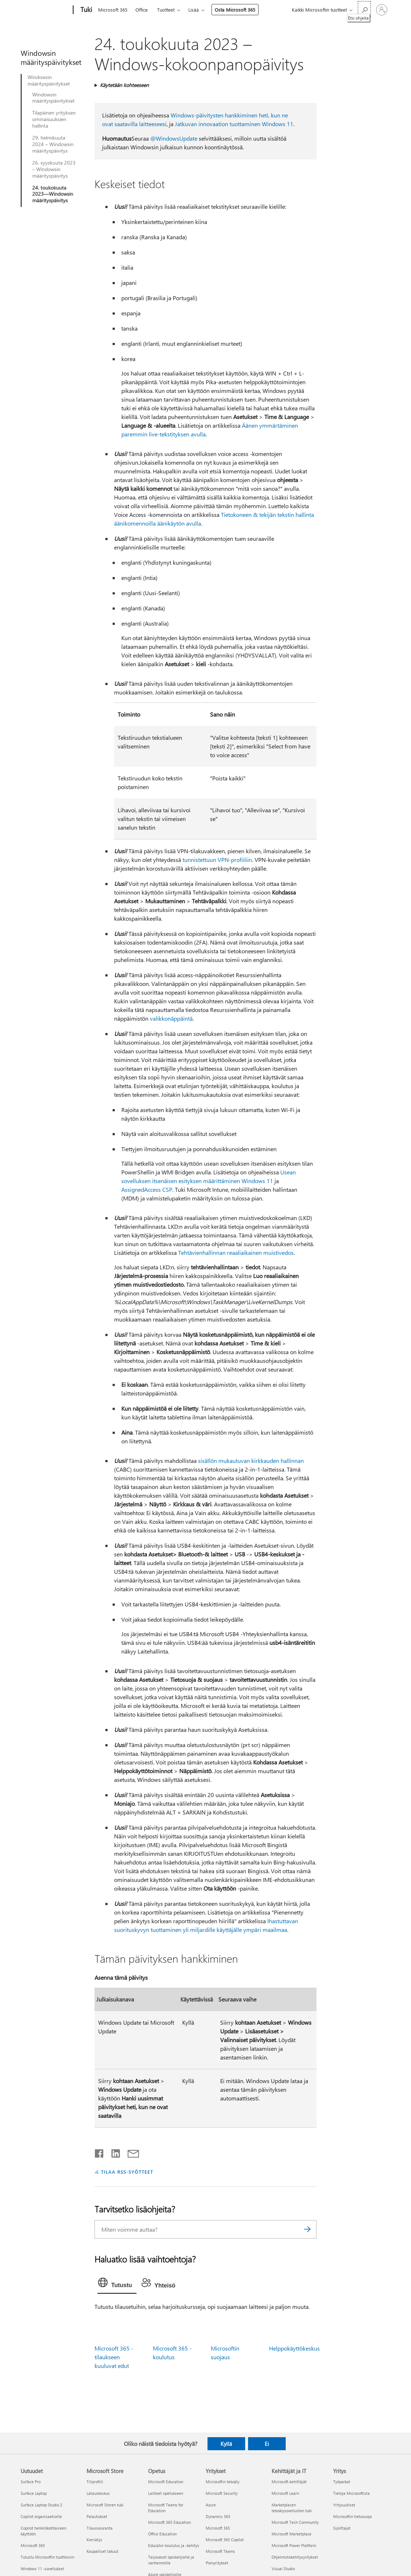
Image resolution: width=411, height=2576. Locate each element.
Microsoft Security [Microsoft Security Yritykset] (222, 2493)
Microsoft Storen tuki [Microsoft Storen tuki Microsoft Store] (105, 2504)
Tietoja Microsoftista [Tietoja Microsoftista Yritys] (351, 2493)
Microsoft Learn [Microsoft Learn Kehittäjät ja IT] (285, 2493)
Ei (267, 2443)
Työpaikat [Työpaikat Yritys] (341, 2481)
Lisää (193, 10)
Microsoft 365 (112, 10)
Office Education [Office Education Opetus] (162, 2533)
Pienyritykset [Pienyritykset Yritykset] (217, 2562)
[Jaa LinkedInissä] (113, 2151)
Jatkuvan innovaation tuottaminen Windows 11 (234, 124)
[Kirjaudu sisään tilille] (381, 9)
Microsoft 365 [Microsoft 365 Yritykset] (218, 2528)
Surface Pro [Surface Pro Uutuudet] (31, 2481)
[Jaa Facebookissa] (100, 2151)
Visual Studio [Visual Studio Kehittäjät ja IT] (283, 2568)
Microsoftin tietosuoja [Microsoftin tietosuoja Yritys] (352, 2516)
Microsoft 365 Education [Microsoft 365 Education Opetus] (169, 2522)
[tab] (116, 2284)
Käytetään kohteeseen (124, 85)
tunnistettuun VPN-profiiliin (217, 859)
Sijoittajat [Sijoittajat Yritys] (342, 2528)
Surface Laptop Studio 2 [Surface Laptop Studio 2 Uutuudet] (41, 2504)
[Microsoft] (45, 10)
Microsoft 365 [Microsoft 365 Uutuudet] (33, 2545)
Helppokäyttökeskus (294, 2348)
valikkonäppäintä (171, 1018)
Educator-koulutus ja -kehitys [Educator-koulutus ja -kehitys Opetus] (173, 2545)
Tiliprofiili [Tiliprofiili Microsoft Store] (95, 2481)
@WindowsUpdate (173, 138)
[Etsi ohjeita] (364, 9)
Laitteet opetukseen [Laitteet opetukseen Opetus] (165, 2493)
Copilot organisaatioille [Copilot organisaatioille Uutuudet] (41, 2516)
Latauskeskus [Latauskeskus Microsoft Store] (98, 2493)
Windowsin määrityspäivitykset (49, 80)
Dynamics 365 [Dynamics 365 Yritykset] (218, 2516)
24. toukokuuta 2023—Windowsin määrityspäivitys (52, 194)
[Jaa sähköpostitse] (130, 2151)
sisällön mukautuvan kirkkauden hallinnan (251, 1460)
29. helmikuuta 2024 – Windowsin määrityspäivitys (53, 144)
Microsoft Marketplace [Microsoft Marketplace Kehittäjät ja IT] (291, 2533)
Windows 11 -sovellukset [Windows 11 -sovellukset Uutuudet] (42, 2568)
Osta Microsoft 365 (235, 10)
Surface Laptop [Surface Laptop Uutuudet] (34, 2493)
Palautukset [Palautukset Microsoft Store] (97, 2516)
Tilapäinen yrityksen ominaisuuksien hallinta (54, 119)
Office (141, 10)
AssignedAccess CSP (146, 1189)
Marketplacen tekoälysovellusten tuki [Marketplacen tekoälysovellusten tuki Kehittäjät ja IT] (292, 2507)
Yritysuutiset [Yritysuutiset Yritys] (344, 2504)
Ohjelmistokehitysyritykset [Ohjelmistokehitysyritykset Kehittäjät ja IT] (295, 2557)
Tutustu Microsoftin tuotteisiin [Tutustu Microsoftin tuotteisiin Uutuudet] (47, 2557)
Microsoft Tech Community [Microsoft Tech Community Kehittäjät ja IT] (295, 2522)
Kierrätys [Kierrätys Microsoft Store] (94, 2539)
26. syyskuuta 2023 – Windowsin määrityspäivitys (54, 169)
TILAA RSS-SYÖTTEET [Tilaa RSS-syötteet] (127, 2172)
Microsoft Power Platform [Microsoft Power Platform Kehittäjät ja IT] (294, 2545)
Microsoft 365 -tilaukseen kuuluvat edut (114, 2356)
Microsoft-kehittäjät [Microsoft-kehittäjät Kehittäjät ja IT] (289, 2481)
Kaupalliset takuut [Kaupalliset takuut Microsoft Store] (102, 2551)
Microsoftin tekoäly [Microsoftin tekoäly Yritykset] (222, 2481)
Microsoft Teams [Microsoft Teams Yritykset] (220, 2551)
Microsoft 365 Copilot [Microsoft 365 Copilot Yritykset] (225, 2539)
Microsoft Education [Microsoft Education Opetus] (165, 2481)
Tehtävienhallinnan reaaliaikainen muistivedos (236, 1252)
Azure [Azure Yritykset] (211, 2504)
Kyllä (226, 2443)
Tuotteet (166, 10)
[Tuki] (85, 10)
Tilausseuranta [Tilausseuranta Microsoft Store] (100, 2528)
